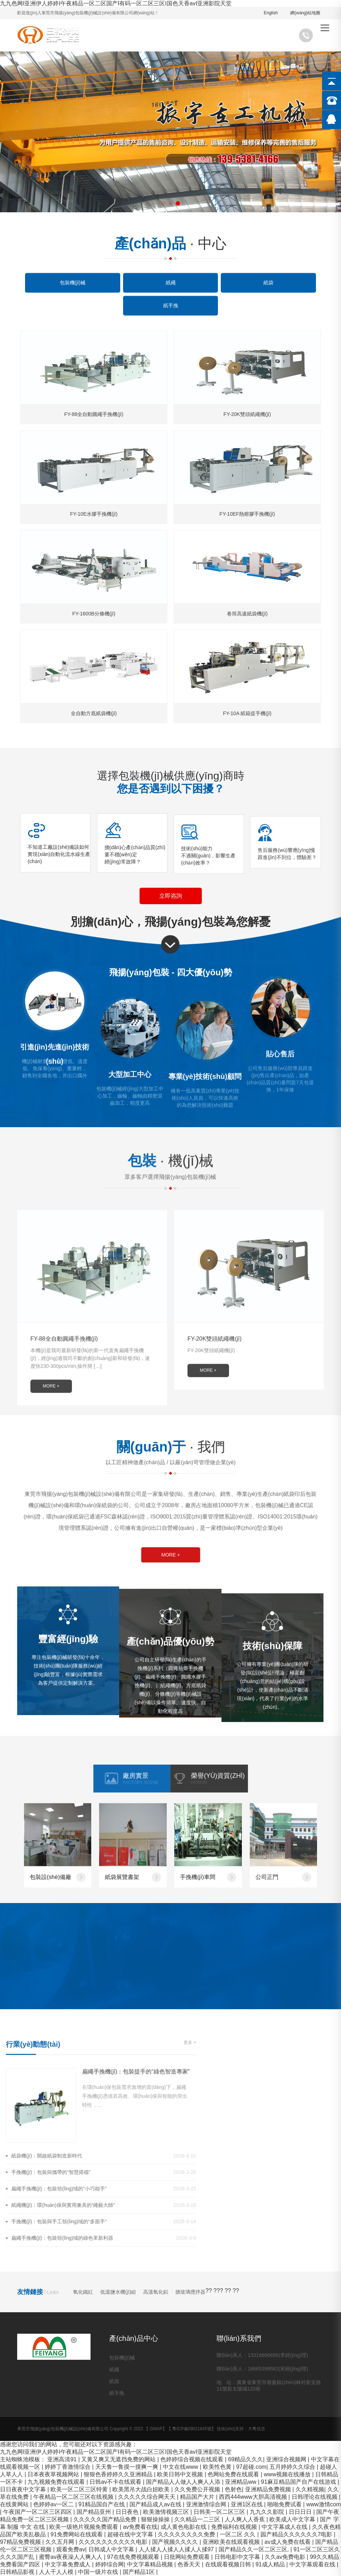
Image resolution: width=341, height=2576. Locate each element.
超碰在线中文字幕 (131, 2534)
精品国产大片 (198, 2497)
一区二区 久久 (238, 2534)
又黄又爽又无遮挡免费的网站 (119, 2459)
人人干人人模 (57, 2572)
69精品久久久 (245, 2459)
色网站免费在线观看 (234, 2474)
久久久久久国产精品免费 (105, 2519)
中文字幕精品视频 (150, 2564)
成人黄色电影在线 (184, 2527)
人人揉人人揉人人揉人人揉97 (177, 2549)
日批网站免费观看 (187, 2557)
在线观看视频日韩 (228, 2564)
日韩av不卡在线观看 (116, 2482)
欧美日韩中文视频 (180, 2474)
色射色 (233, 2489)
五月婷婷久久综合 (293, 2467)
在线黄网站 (15, 2504)
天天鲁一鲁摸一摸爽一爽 (127, 2467)
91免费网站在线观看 (77, 2534)
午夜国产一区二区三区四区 (38, 2512)
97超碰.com (251, 2467)
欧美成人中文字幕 (293, 2519)
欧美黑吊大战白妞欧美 (141, 2489)
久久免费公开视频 (197, 2489)
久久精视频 (310, 2489)
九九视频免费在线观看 (57, 2482)
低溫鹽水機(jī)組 (118, 2292)
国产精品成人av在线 (156, 2504)
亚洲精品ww (241, 2482)
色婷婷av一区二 (54, 2504)
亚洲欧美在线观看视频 (232, 2542)
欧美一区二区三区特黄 (79, 2489)
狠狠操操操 (156, 2519)
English (271, 12)
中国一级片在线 (99, 2572)
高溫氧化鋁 (155, 2292)
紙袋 (114, 2381)
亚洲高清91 (62, 2459)
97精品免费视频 (21, 2542)
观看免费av (70, 2549)
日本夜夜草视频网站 (54, 2474)
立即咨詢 (170, 896)
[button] (163, 203)
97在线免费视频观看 (134, 2557)
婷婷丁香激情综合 (68, 2467)
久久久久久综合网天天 (147, 2497)
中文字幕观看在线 (313, 2564)
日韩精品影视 (18, 2572)
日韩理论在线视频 (315, 2497)
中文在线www (181, 2467)
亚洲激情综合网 (207, 2504)
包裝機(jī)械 (122, 2357)
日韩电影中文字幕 (238, 2557)
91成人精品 (270, 2564)
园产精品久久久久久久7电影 (297, 2534)
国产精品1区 (139, 2572)
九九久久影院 (268, 2512)
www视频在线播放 (288, 2474)
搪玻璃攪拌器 (190, 2292)
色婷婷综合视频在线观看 (192, 2459)
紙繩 (114, 2369)
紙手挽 (116, 2393)
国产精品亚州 (94, 2512)
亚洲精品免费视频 (268, 2489)
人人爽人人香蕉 (245, 2519)
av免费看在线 (140, 2527)
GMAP (156, 2428)
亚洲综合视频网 (287, 2459)
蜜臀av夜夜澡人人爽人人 (71, 2557)
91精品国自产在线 (102, 2504)
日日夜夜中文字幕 (23, 2489)
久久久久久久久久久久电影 (114, 2542)
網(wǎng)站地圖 (305, 12)
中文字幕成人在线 (285, 2527)
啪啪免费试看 (285, 2504)
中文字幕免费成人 (68, 2564)
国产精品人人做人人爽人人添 (184, 2482)
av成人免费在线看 (288, 2542)
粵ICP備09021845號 (191, 2428)
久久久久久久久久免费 (187, 2534)
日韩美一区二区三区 (220, 2512)
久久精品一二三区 (197, 2519)
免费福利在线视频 (234, 2527)
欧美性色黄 (218, 2467)
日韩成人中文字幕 (112, 2549)
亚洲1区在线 (247, 2504)
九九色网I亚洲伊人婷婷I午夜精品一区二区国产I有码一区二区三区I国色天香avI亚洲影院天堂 (116, 3)
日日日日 (301, 2512)
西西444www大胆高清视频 (253, 2497)
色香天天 (189, 2564)
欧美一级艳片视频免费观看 (84, 2527)
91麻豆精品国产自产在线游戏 (299, 2482)
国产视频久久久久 (175, 2542)
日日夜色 (128, 2512)
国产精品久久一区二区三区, (255, 2549)
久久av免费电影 (286, 2557)
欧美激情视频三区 (166, 2512)
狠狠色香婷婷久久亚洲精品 (119, 2474)
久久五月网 (60, 2542)
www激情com (323, 2504)
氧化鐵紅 (83, 2292)
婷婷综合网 (109, 2564)
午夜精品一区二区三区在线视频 (74, 2497)
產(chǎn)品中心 (133, 2338)
